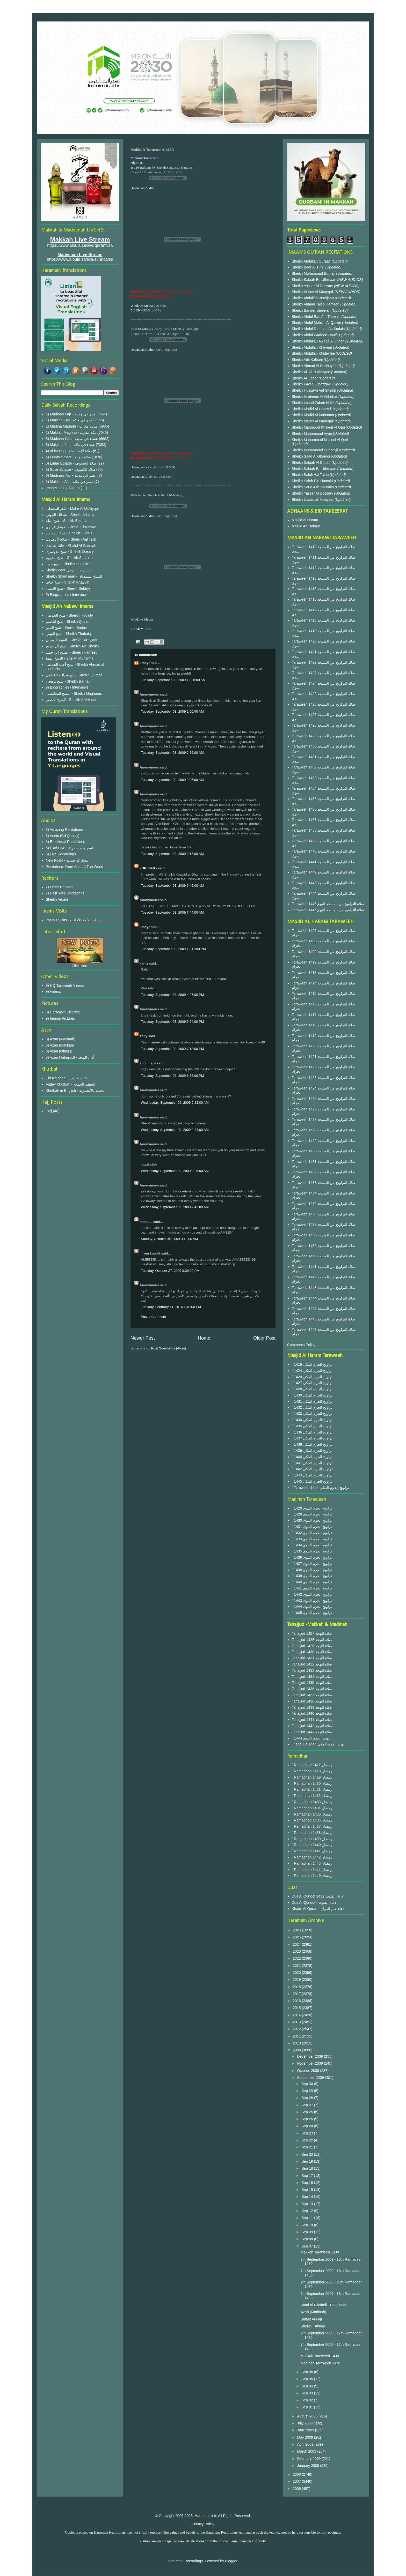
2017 (297, 1994)
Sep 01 (307, 2407)
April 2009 (305, 2444)
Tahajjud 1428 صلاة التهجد (312, 1640)
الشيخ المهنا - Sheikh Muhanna (69, 658)
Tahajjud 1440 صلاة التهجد (312, 1713)
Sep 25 (307, 2119)
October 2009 (308, 2071)
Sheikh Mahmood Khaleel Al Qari (319, 427)
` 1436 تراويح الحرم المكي (312, 1432)
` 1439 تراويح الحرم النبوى (312, 1576)
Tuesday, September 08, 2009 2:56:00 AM (172, 753)
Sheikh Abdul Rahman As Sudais (319, 329)
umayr (145, 663)
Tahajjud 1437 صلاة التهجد (312, 1695)
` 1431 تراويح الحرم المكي (312, 1401)
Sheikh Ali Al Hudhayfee (311, 372)
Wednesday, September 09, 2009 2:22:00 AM (175, 1102)
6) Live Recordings (61, 854)
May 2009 (305, 2437)
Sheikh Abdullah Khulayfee (314, 353)
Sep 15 (307, 2189)
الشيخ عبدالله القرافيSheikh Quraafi (74, 675)
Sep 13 (307, 2204)
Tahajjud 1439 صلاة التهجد (312, 1707)
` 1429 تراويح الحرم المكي (312, 1377)
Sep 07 (307, 2246)
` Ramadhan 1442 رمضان (312, 1857)
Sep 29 (307, 2091)
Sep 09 (307, 2232)
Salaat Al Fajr (311, 2319)
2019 (297, 1979)
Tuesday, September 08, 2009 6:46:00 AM (172, 885)
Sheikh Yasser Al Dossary (313, 286)
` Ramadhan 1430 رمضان (312, 1783)
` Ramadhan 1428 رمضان (312, 1771)
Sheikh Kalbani (313, 2326)
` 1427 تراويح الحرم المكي (312, 1383)
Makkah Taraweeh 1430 (320, 2252)
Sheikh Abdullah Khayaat (312, 347)
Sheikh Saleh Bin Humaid (312, 481)
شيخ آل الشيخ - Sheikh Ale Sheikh (72, 646)
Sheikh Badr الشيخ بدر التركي (69, 570)
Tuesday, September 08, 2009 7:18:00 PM (172, 1049)
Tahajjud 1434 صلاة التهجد (312, 1677)
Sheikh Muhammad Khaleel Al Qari (320, 440)
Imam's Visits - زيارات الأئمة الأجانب (74, 920)
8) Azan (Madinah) (60, 1039)
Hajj (49, 1111)
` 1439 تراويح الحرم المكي (312, 1450)
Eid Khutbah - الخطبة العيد (66, 1078)
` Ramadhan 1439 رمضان (312, 1839)
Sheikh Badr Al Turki (308, 267)
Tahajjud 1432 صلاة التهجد (312, 1664)
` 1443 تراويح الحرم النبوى (312, 1601)
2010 (297, 2043)
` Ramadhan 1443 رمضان (312, 1863)
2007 (297, 2481)
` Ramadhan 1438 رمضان (312, 1833)
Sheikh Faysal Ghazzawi (311, 384)
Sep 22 (307, 2140)
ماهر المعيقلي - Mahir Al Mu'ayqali (73, 508)
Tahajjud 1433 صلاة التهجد (312, 1670)
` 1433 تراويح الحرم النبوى (312, 1539)
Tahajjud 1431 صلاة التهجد (312, 1658)
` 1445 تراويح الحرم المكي (312, 1481)
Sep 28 (307, 2098)
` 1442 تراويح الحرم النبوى (312, 1594)
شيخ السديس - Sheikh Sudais (69, 533)
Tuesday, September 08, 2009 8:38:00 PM (172, 1076)
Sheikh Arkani (57, 899)
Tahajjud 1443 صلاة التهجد (312, 1732)
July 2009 (305, 2423)
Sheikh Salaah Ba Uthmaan (314, 280)
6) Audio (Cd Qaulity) (62, 836)
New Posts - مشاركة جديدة (67, 860)
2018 (297, 1987)
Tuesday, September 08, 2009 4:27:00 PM (172, 995)
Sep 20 (307, 2154)
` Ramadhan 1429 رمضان (312, 1777)
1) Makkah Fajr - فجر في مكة (69, 420)
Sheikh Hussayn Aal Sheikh (314, 390)
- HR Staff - (148, 868)
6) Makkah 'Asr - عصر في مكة (69, 482)
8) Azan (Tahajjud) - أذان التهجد (70, 1057)
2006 (297, 2489)
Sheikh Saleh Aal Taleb (310, 475)
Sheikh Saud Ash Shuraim (313, 487)
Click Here (80, 966)
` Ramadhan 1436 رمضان (312, 1820)
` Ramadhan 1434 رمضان (312, 1808)
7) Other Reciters (60, 887)
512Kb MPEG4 (140, 310)
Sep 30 (307, 2084)
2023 (297, 1951)
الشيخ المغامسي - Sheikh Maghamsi (74, 693)
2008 (297, 2474)
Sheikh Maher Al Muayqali (313, 292)
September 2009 (311, 2077)
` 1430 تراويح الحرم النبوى (312, 1520)
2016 (297, 2001)
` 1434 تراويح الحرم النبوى (312, 1545)
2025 (297, 1937)
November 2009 (310, 2063)
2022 (297, 1958)
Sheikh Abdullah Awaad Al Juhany (319, 341)
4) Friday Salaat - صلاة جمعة (68, 457)
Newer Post (142, 1338)
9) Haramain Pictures (63, 1012)
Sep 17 (307, 2176)
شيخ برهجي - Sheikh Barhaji (68, 681)
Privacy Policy (203, 2524)
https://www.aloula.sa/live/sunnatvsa (80, 259)
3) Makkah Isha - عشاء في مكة (70, 445)
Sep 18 (307, 2168)
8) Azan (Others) (59, 1051)
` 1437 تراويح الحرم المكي (312, 1438)
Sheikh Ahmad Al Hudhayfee (315, 366)
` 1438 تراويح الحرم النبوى (312, 1570)
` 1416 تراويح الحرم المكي (312, 1364)
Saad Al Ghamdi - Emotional (323, 2305)
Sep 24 (307, 2126)
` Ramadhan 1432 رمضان (312, 1796)
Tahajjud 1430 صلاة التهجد (312, 1652)
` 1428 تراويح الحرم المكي (312, 1389)
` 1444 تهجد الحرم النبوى (310, 1738)
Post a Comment (153, 1317)
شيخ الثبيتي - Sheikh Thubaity (69, 634)
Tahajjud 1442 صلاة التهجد (312, 1726)
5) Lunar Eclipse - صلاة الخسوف (71, 463)
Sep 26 (307, 2112)
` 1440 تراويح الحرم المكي (312, 1457)
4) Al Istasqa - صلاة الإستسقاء (69, 451)
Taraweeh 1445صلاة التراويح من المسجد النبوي (328, 904)
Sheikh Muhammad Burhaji (314, 273)
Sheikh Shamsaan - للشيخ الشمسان (74, 576)
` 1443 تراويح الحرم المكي (312, 1475)
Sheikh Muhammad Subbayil (315, 450)
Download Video (141, 467)
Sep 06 (307, 2372)
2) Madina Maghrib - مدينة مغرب (72, 426)
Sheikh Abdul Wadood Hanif (315, 335)
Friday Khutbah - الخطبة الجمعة (70, 1084)
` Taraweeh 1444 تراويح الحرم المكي (320, 1487)
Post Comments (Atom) (168, 1348)
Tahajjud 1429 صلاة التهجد (312, 1646)
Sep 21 (307, 2147)
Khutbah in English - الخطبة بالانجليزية (76, 1090)
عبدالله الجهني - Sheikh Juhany (70, 515)
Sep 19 (307, 2161)
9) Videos (53, 991)
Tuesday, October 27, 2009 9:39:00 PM (170, 1271)
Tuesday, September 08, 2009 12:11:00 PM (173, 949)
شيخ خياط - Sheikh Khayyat (68, 582)
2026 (297, 1930)
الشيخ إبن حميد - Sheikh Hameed (72, 652)
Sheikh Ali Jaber (305, 378)
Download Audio (142, 188)
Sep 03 (307, 2393)
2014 (297, 2015)
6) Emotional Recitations (65, 842)
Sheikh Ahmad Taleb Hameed (316, 304)
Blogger (231, 2561)
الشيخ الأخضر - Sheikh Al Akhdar (71, 700)
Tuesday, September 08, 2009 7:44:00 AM (172, 912)
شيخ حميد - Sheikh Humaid (67, 564)
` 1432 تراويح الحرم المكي (312, 1407)
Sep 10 (307, 2225)
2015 (297, 2008)
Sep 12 (307, 2211)
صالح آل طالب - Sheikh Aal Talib (71, 539)
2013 (297, 2022)
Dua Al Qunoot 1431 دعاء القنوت (317, 1896)
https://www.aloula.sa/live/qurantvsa (80, 245)
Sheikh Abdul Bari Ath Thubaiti (317, 317)
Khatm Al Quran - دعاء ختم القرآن (318, 1909)
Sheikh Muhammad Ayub (312, 433)
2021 (297, 1965)
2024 (297, 1944)
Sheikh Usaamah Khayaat (313, 499)
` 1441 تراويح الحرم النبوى (312, 1588)
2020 (297, 1972)
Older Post (264, 1338)
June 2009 (306, 2430)
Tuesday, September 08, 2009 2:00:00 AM (172, 711)
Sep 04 (307, 2386)
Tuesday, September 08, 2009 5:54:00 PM (172, 1022)
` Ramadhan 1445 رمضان (312, 1875)
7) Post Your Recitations (65, 893)
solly (143, 1036)
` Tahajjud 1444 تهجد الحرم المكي (318, 1744)
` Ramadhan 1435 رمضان (312, 1814)
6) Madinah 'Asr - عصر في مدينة (71, 475)
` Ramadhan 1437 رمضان (312, 1826)
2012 (297, 2029)
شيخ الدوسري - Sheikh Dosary (70, 551)
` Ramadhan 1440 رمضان (312, 1845)
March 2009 (307, 2451)
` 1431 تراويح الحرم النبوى (312, 1527)
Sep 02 (307, 2400)
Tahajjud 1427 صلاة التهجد (312, 1633)
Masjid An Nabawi (306, 526)
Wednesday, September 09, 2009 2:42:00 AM (175, 1207)
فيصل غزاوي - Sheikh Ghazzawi (71, 527)
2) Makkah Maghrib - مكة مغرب (71, 432)
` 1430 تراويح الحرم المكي (312, 1395)
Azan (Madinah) (313, 2312)
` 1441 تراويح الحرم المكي (312, 1463)
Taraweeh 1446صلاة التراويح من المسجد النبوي (328, 910)
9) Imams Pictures (60, 1018)
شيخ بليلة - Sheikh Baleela (67, 521)
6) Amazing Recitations (64, 829)
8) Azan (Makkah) (60, 1045)
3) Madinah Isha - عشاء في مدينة (72, 439)
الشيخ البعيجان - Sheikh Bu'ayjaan (72, 640)
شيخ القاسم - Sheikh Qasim (67, 621)
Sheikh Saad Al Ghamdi (311, 456)
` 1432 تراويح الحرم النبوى (312, 1533)
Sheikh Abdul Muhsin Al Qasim (317, 322)
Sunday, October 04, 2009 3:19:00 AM (169, 1239)
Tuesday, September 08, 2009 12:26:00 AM (173, 680)
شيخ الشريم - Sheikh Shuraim (69, 558)
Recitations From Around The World (74, 866)
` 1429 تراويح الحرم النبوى (312, 1508)
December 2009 (310, 2056)
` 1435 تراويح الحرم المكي (312, 1426)
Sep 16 (307, 2183)
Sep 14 (307, 2196)
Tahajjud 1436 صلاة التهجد (312, 1689)
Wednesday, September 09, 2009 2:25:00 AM (175, 1171)
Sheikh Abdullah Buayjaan (313, 298)
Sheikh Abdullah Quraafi (312, 261)
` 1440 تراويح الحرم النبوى (312, 1582)
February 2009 (309, 2458)
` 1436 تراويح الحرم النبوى (312, 1557)
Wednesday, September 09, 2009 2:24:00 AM (175, 1130)
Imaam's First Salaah (63, 488)
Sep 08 (307, 2239)
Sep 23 (307, 2133)
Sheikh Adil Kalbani (308, 359)
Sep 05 (307, 2379)
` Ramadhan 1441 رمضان (312, 1851)
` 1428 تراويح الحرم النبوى (312, 1514)
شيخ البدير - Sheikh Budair (66, 627)
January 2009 (308, 2465)
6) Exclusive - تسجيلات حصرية (69, 848)
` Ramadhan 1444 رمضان (312, 1870)
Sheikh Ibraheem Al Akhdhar (315, 396)
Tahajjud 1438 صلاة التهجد (312, 1701)
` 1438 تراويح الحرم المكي (312, 1444)
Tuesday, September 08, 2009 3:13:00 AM (172, 854)
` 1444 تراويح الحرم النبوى (312, 1606)
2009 (297, 2050)
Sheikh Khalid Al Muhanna (313, 415)
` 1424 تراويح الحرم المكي (312, 1371)
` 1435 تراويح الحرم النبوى (312, 1551)
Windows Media (141, 306)
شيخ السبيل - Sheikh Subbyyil (69, 588)
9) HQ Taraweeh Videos (65, 985)
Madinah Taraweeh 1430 (320, 2363)
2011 (297, 2036)
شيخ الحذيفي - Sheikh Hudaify (69, 615)
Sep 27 (307, 2105)
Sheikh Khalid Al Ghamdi (312, 409)
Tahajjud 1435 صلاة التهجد (312, 1683)
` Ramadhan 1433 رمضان (312, 1802)
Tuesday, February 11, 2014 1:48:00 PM (171, 1307)
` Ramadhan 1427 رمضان (312, 1765)
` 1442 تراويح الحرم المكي (312, 1469)
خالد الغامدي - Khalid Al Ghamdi (71, 545)
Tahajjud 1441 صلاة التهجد (312, 1720)
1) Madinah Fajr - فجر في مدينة (71, 414)
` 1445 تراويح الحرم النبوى (312, 1613)
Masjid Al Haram (305, 520)
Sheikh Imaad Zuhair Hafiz (314, 403)
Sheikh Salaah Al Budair (312, 462)
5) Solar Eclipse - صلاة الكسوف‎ (70, 469)
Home (204, 1338)
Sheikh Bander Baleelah (311, 310)
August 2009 (307, 2416)
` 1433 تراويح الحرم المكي (312, 1414)
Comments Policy (301, 1345)
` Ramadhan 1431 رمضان (312, 1789)
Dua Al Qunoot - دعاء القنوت (314, 1902)
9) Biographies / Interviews (67, 595)
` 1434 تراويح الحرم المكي (312, 1420)
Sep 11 (307, 2218)
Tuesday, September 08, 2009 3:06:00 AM (172, 780)
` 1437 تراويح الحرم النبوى (312, 1564)
